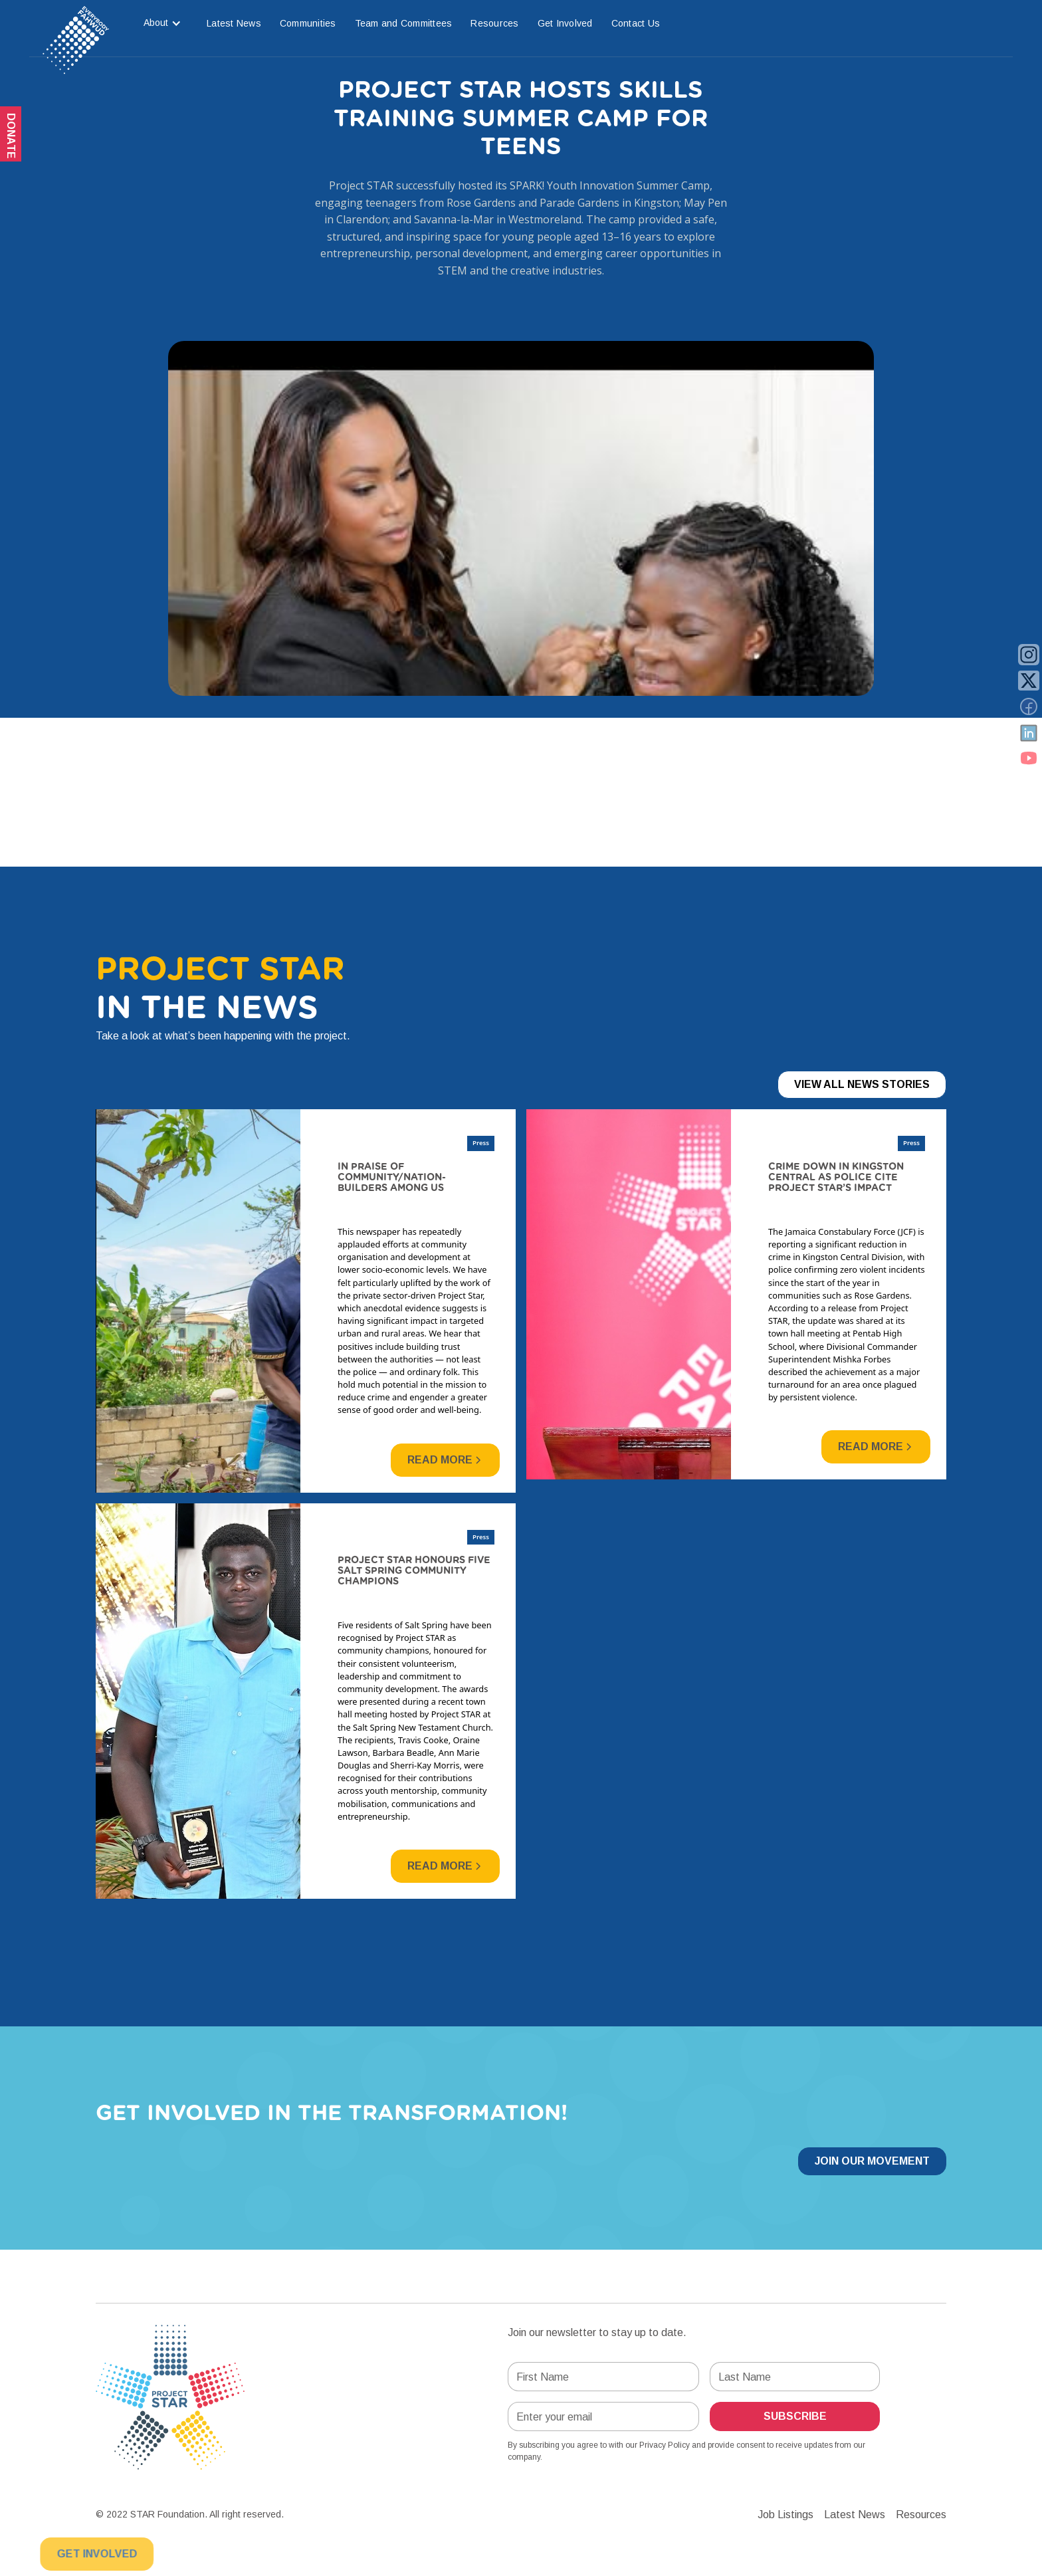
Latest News (234, 23)
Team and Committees (404, 23)
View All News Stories (862, 1084)
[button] (162, 23)
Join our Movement (872, 2161)
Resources (494, 23)
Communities (308, 23)
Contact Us (636, 23)
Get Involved (565, 23)
